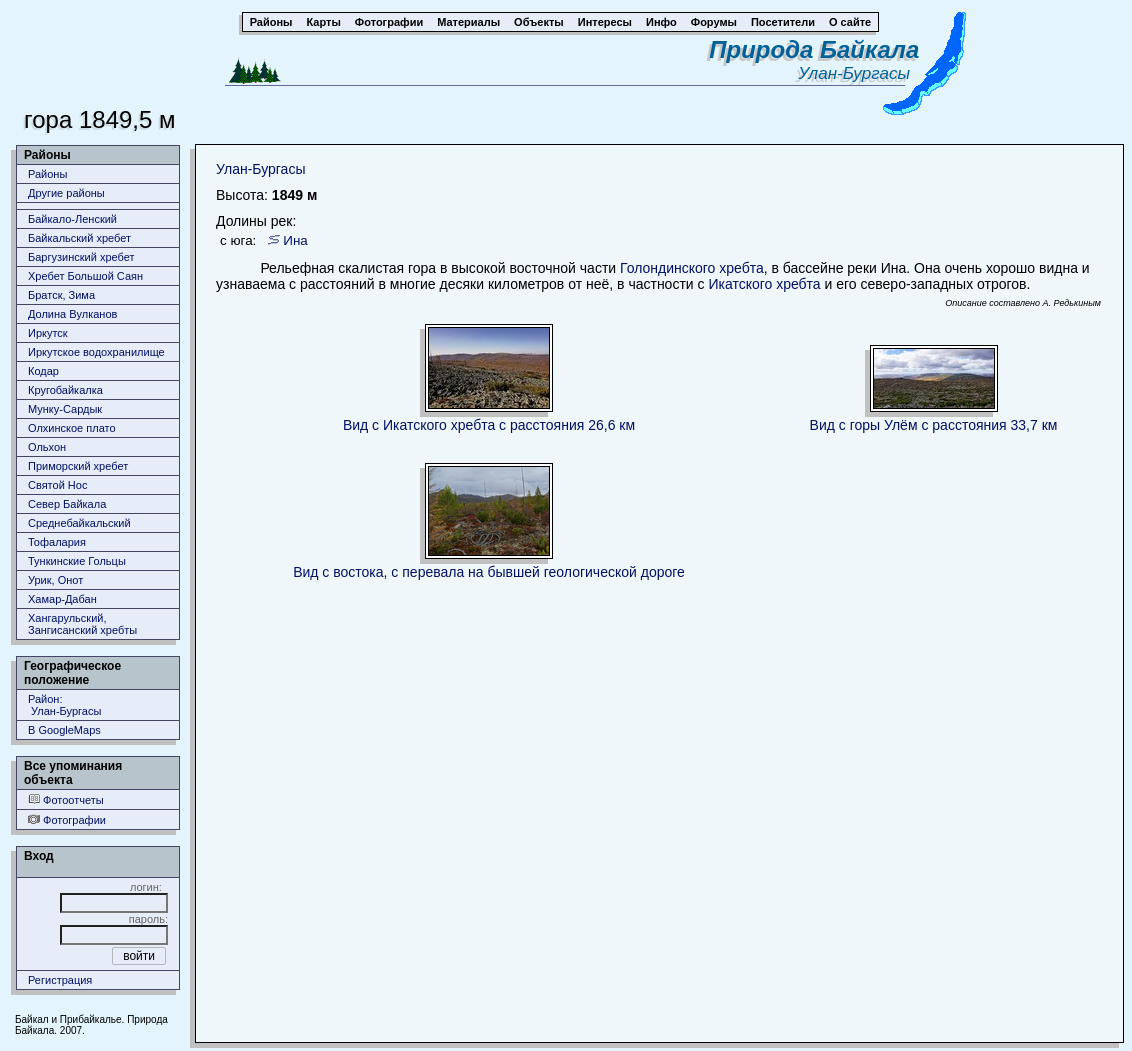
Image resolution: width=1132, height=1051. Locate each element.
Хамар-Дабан (62, 599)
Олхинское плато (72, 428)
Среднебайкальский (79, 523)
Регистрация (60, 980)
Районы (47, 174)
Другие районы (66, 193)
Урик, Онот (55, 580)
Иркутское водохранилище (96, 352)
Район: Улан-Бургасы (64, 705)
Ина (295, 240)
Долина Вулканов (72, 314)
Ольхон (47, 447)
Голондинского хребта (692, 268)
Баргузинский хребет (81, 257)
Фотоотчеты (66, 799)
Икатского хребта (764, 284)
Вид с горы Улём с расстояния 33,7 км (934, 425)
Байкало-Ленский (72, 219)
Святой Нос (57, 485)
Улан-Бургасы (858, 73)
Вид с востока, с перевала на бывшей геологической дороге (489, 572)
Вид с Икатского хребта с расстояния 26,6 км (489, 425)
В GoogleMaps (64, 730)
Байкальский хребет (79, 238)
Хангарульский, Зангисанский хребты (82, 624)
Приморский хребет (78, 466)
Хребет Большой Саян (85, 276)
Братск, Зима (61, 295)
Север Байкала (67, 504)
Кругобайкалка (65, 390)
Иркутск (48, 333)
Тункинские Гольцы (77, 561)
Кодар (43, 371)
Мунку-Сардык (65, 409)
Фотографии (67, 819)
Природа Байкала (814, 49)
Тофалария (57, 542)
